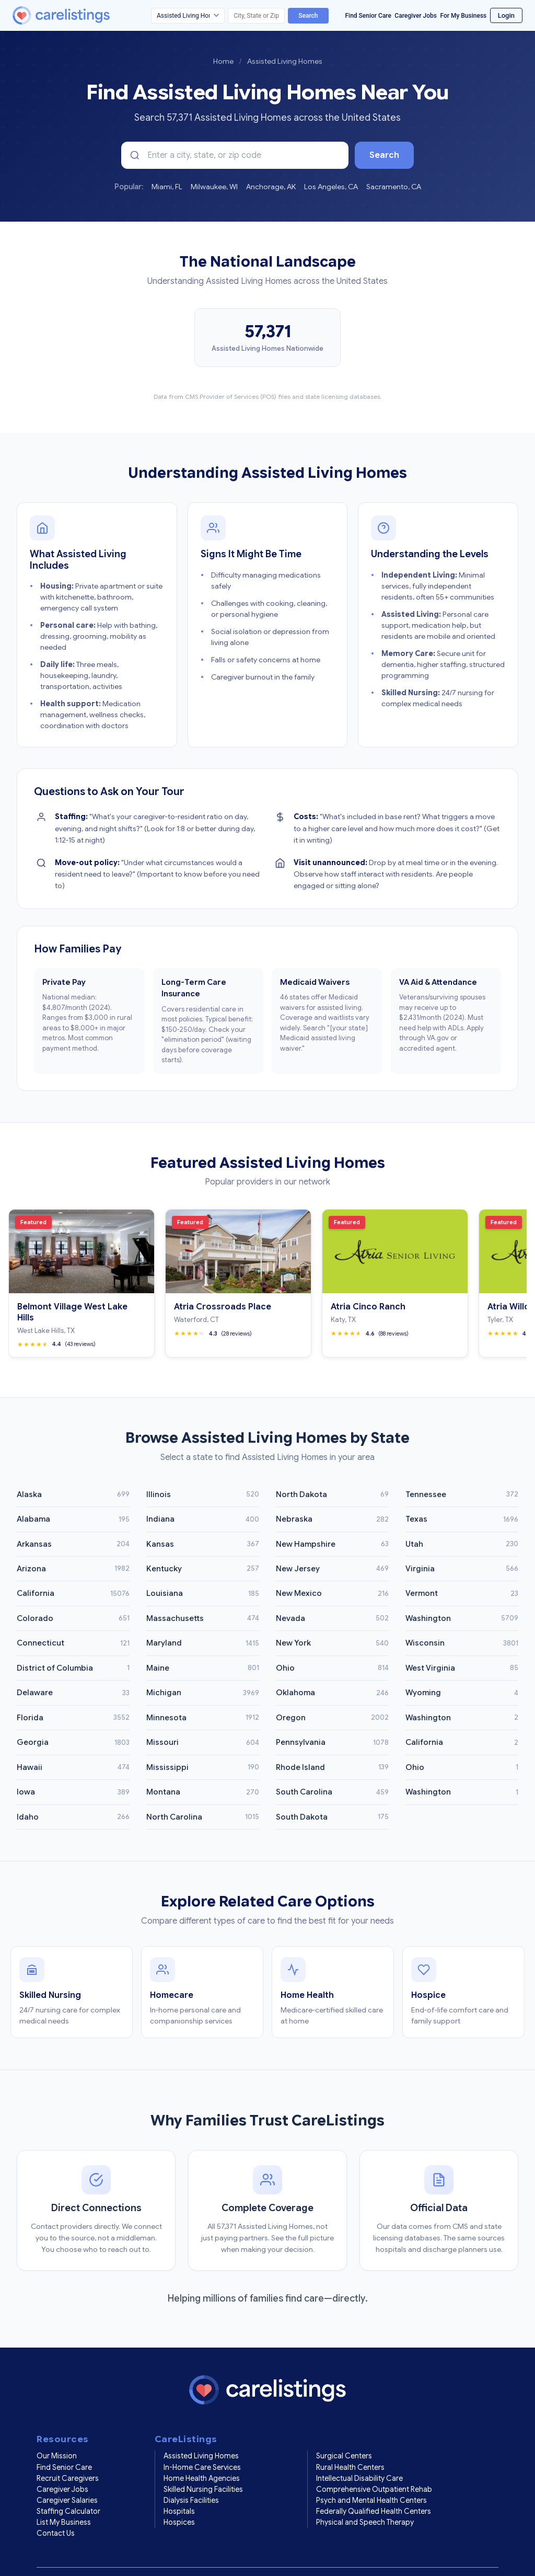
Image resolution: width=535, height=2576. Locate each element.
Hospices (179, 2497)
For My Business (463, 15)
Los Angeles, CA (331, 186)
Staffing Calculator (68, 2486)
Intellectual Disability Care (359, 2453)
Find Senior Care (368, 15)
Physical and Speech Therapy (365, 2497)
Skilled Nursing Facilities (203, 2464)
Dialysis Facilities (191, 2475)
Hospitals (179, 2486)
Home (223, 61)
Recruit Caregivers (68, 2453)
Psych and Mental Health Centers (371, 2475)
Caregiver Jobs (415, 15)
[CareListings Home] (91, 15)
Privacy (111, 2555)
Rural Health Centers (350, 2441)
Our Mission (57, 2430)
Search (308, 15)
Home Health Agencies (202, 2453)
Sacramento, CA (393, 186)
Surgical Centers (344, 2430)
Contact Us (56, 2508)
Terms (78, 2555)
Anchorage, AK (271, 186)
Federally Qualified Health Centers (373, 2486)
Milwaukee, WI (214, 186)
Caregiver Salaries (67, 2475)
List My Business (64, 2497)
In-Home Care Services (202, 2441)
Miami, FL (167, 186)
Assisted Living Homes (201, 2430)
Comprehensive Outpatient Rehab (374, 2464)
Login (506, 15)
